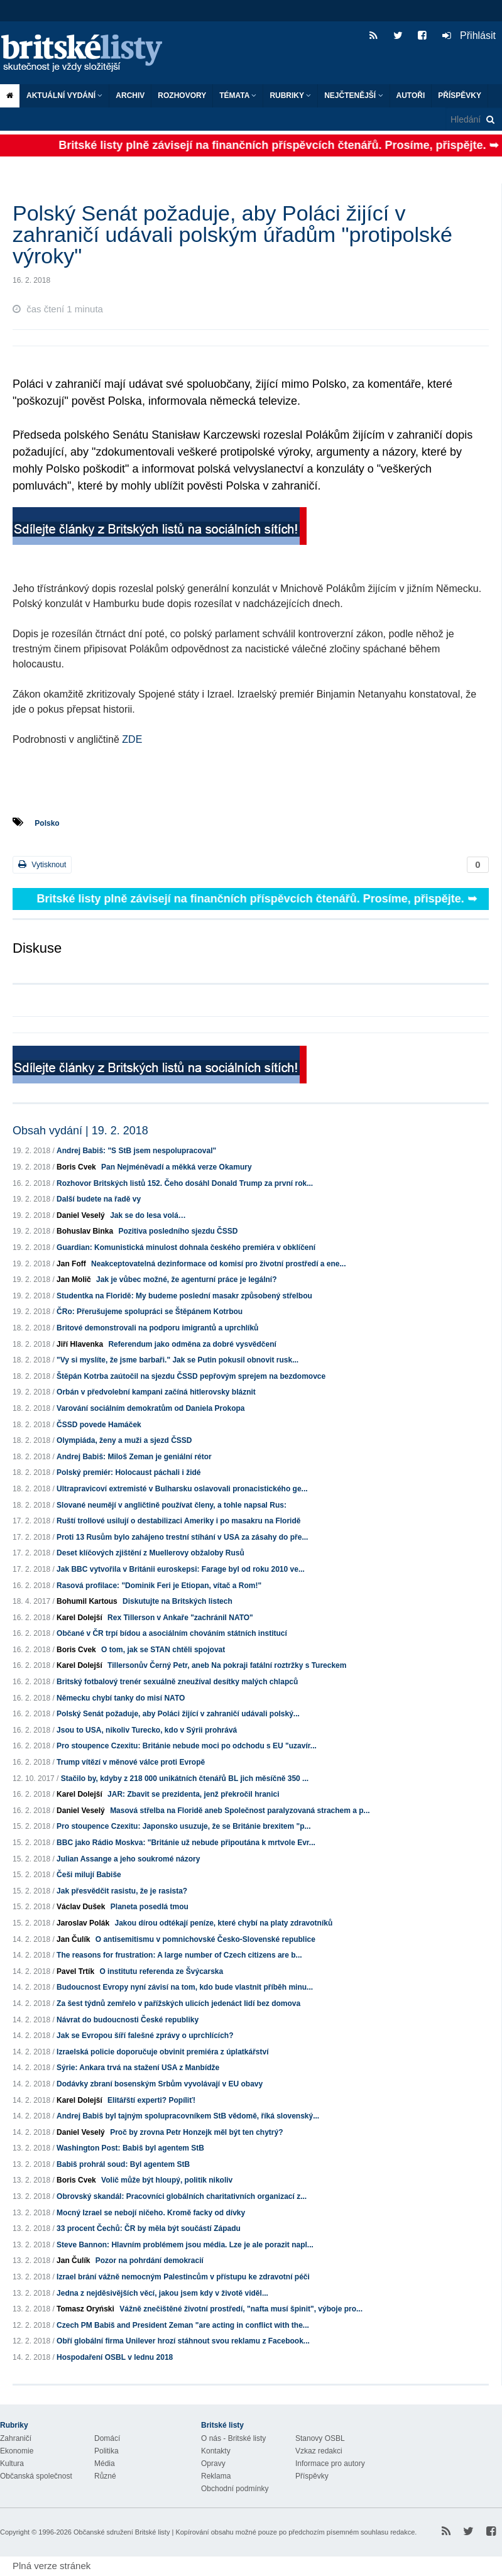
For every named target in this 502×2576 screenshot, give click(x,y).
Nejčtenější (353, 95)
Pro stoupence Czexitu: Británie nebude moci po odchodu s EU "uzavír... (187, 1745)
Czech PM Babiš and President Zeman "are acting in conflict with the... (183, 2325)
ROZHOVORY (182, 95)
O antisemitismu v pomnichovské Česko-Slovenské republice (205, 1939)
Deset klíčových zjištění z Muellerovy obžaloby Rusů (150, 1552)
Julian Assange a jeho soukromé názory (128, 1859)
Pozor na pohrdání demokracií (149, 2260)
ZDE (130, 739)
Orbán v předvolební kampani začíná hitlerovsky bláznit (156, 1392)
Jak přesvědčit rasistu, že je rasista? (122, 1891)
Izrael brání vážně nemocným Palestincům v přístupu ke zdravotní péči (183, 2276)
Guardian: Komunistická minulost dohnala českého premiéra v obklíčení (186, 1247)
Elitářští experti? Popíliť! (151, 2100)
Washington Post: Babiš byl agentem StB (130, 2148)
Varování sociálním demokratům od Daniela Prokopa (150, 1408)
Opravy (213, 2463)
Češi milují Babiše (89, 1874)
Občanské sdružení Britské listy (122, 2532)
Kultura (12, 2463)
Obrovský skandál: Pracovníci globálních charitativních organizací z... (182, 2196)
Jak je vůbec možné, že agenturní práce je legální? (186, 1279)
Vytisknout (42, 864)
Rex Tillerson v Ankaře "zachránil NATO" (180, 1617)
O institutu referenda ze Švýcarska (161, 1971)
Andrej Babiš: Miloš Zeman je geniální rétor (134, 1456)
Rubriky (290, 95)
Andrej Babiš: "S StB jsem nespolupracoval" (136, 1150)
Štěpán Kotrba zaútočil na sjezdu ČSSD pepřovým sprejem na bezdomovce (191, 1376)
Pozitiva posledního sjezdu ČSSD (177, 1231)
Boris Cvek (76, 1167)
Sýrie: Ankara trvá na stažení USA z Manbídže (138, 2067)
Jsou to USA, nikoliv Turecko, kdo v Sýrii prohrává (147, 1730)
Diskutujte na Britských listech (177, 1601)
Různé (105, 2476)
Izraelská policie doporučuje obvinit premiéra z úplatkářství (162, 2051)
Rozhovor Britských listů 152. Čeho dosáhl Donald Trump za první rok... (185, 1183)
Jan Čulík (73, 1939)
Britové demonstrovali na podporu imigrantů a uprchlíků (157, 1328)
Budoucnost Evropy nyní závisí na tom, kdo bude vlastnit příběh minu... (185, 1987)
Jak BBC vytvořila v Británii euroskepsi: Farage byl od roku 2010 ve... (181, 1569)
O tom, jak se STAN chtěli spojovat (163, 1649)
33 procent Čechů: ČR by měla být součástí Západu (149, 2228)
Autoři (410, 95)
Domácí (107, 2438)
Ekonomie (16, 2451)
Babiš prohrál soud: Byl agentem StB (123, 2164)
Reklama (216, 2476)
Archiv (130, 95)
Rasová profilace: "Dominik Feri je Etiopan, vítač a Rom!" (159, 1585)
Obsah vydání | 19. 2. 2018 (80, 1130)
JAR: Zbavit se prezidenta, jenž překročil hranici (193, 1794)
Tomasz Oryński (85, 2309)
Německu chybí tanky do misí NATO (121, 1698)
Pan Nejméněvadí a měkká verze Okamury (176, 1167)
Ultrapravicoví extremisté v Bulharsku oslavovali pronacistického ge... (182, 1488)
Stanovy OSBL (320, 2438)
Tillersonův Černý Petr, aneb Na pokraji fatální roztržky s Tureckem (226, 1665)
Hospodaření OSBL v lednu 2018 (115, 2357)
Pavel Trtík (75, 1971)
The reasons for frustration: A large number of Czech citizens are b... (179, 1955)
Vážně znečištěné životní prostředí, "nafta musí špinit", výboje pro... (241, 2309)
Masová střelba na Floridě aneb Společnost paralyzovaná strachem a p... (239, 1810)
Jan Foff (71, 1263)
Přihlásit (469, 35)
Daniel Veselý (81, 1215)
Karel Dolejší (79, 1617)
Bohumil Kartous (87, 1601)
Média (104, 2463)
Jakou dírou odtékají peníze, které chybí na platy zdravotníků (223, 1923)
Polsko (47, 823)
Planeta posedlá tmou (149, 1906)
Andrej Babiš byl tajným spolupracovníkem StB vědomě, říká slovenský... (188, 2116)
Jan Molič (74, 1279)
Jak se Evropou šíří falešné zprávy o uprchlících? (145, 2035)
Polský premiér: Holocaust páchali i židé (128, 1472)
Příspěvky (459, 95)
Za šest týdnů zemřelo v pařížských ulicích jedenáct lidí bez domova (178, 2003)
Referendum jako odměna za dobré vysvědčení (192, 1344)
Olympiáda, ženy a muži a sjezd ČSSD (124, 1440)
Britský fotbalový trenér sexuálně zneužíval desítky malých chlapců (177, 1681)
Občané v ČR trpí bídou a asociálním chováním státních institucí (172, 1633)
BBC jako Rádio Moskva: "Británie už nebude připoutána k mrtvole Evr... (186, 1842)
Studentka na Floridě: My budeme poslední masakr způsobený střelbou (184, 1295)
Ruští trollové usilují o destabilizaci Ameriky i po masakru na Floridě (178, 1520)
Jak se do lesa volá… (148, 1215)
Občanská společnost (36, 2476)
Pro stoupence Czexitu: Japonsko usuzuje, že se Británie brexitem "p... (183, 1826)
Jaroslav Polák (83, 1923)
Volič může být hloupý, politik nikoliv (166, 2180)
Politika (106, 2451)
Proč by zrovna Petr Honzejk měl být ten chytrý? (196, 2132)
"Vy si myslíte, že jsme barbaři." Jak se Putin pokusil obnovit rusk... (177, 1360)
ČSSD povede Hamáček (99, 1424)
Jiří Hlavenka (80, 1344)
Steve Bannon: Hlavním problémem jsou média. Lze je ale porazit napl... (185, 2244)
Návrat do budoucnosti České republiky (128, 2019)
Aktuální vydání (64, 95)
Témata (237, 95)
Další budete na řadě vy (99, 1199)
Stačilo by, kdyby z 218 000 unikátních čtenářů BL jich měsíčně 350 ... (184, 1778)
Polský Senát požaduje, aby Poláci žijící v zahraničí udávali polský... (178, 1713)
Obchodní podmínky (234, 2488)
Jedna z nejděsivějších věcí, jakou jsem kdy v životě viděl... (162, 2293)
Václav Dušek (81, 1906)
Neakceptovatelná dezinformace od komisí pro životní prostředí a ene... (218, 1263)
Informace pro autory (330, 2463)
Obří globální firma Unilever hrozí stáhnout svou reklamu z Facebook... (183, 2341)
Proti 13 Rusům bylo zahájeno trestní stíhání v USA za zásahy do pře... (182, 1537)
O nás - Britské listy (233, 2438)
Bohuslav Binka (85, 1231)
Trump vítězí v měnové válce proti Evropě (131, 1762)
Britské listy (88, 54)
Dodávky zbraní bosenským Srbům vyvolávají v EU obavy (160, 2084)
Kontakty (216, 2451)
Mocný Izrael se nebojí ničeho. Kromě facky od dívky (151, 2212)
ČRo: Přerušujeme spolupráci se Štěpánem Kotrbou (150, 1311)
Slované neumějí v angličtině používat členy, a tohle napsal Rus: (171, 1505)
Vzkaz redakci (318, 2451)
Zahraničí (15, 2438)
